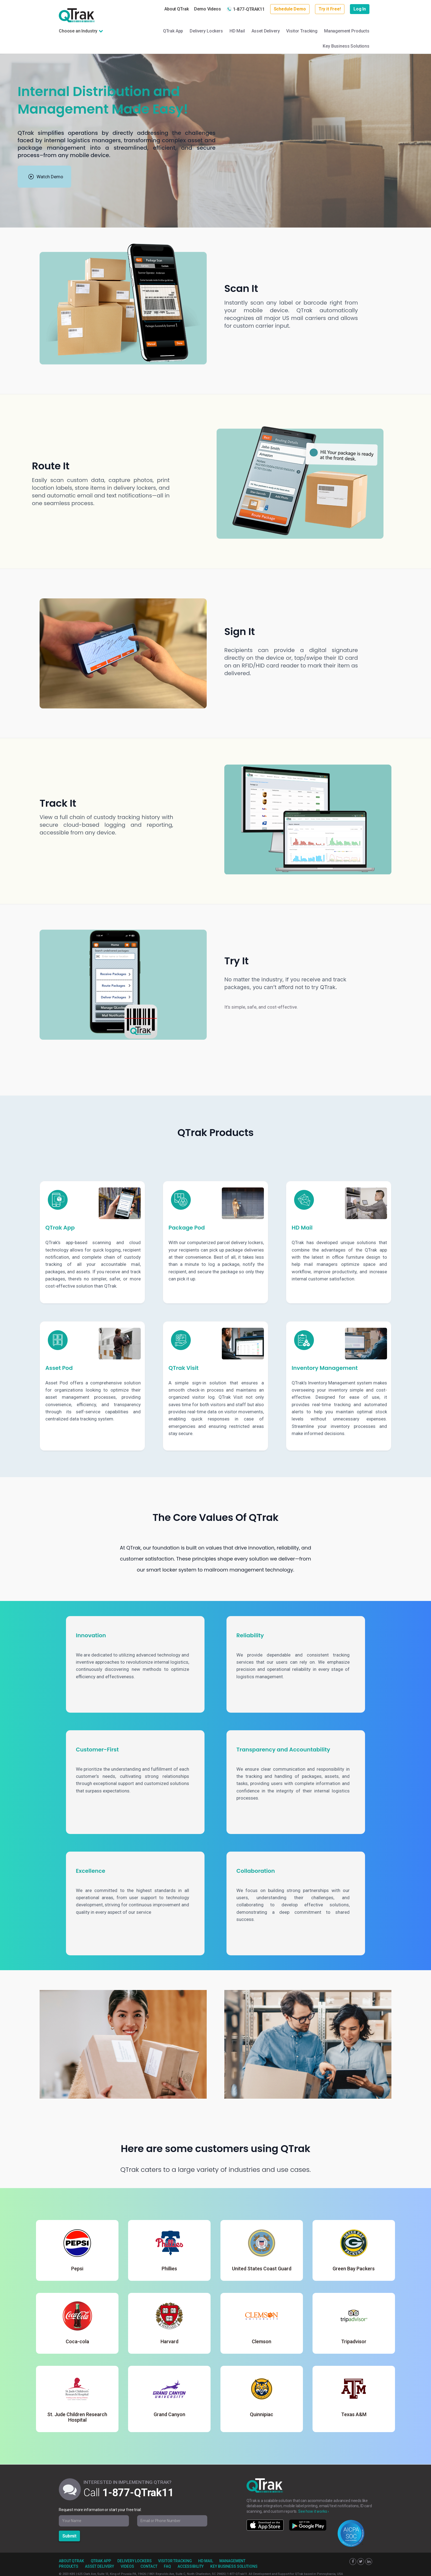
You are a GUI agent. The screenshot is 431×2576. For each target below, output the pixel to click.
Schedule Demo (290, 9)
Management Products (346, 31)
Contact (148, 2566)
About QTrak (176, 9)
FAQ (167, 2566)
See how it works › (313, 2511)
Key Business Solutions (346, 46)
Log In (359, 9)
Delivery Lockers (206, 31)
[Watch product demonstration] (44, 177)
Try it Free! (330, 9)
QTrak (77, 15)
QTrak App (173, 31)
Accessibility (191, 2566)
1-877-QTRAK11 (245, 9)
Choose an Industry (78, 31)
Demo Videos (207, 9)
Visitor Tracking (301, 31)
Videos (127, 2566)
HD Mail (237, 31)
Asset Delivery (266, 31)
